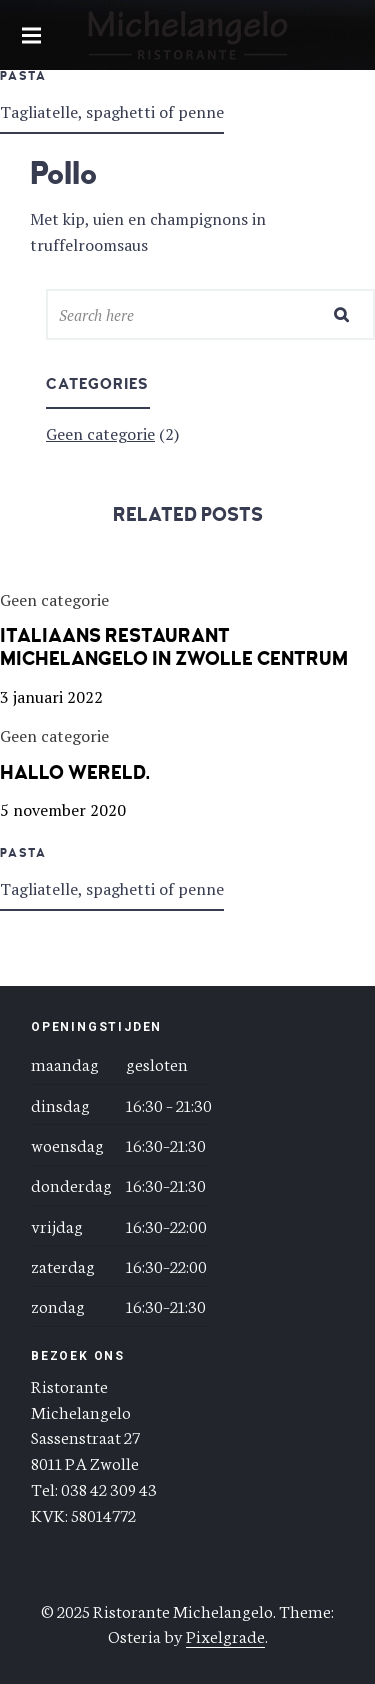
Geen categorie (100, 434)
